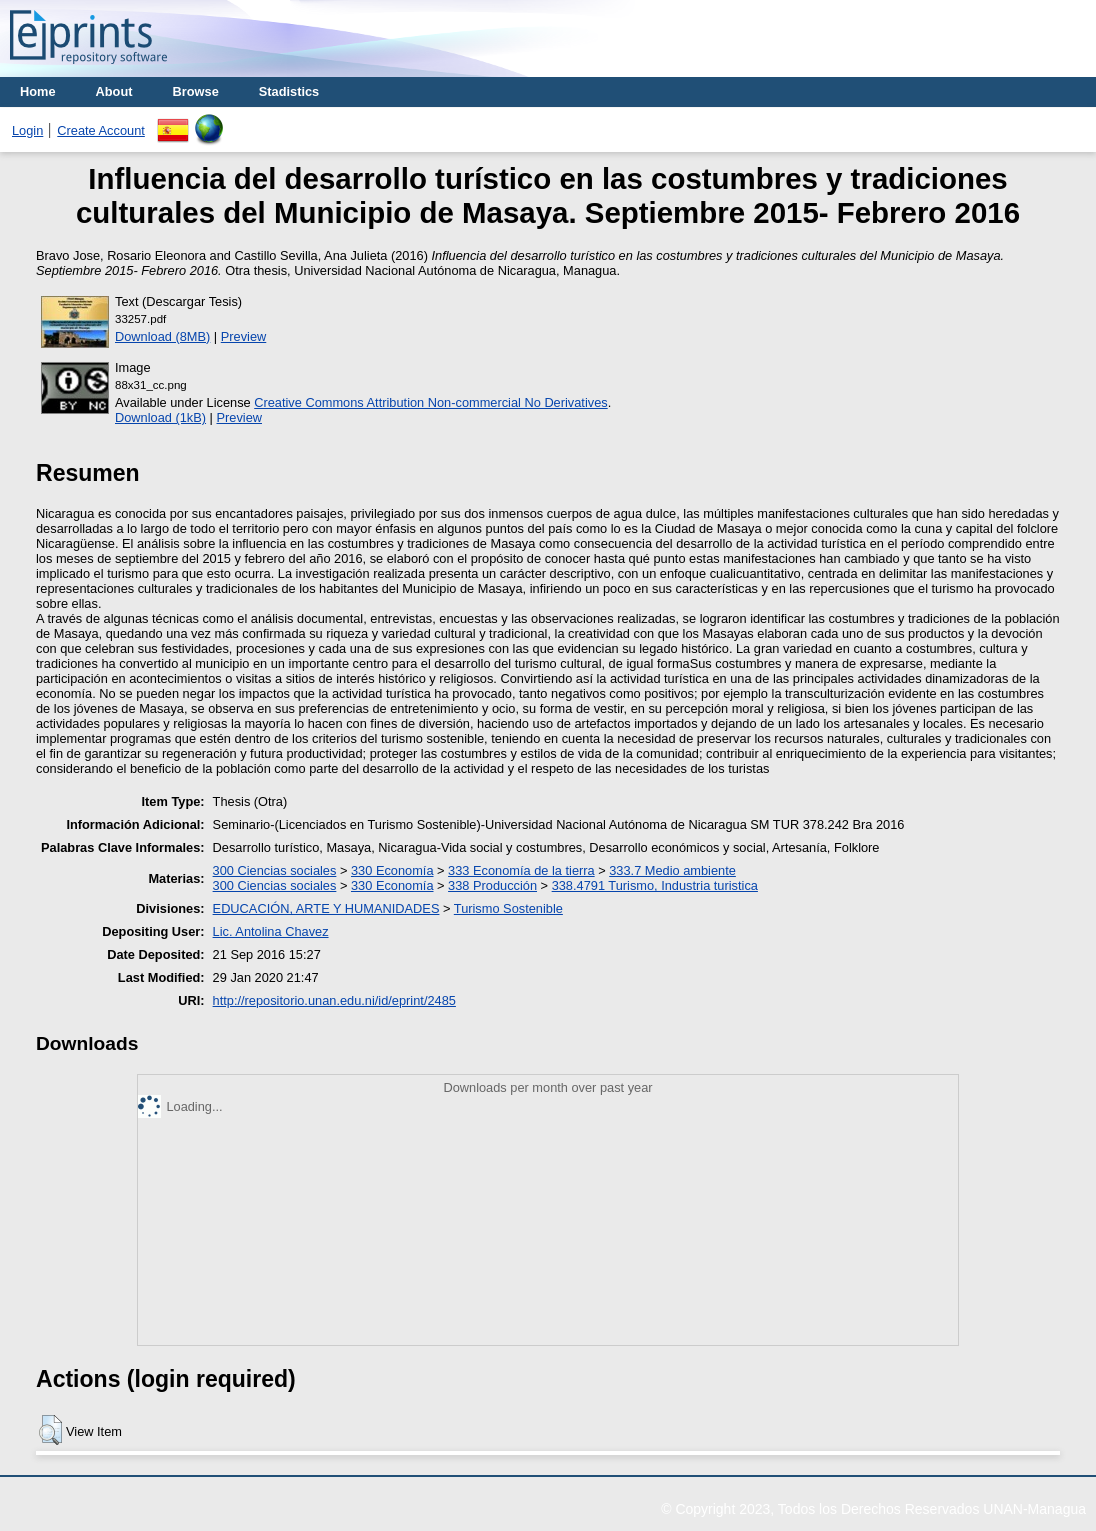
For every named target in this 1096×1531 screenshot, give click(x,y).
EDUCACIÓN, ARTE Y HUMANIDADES (326, 908)
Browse (196, 91)
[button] (50, 1430)
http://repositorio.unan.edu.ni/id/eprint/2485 (334, 1000)
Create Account (101, 130)
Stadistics (289, 91)
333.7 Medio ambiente (672, 870)
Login (27, 130)
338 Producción (492, 885)
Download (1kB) (160, 417)
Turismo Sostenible (508, 908)
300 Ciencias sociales (275, 870)
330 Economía (392, 870)
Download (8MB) (162, 336)
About (114, 91)
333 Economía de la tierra (521, 870)
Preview (244, 336)
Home (38, 91)
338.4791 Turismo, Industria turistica (655, 885)
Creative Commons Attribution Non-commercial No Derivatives (430, 402)
